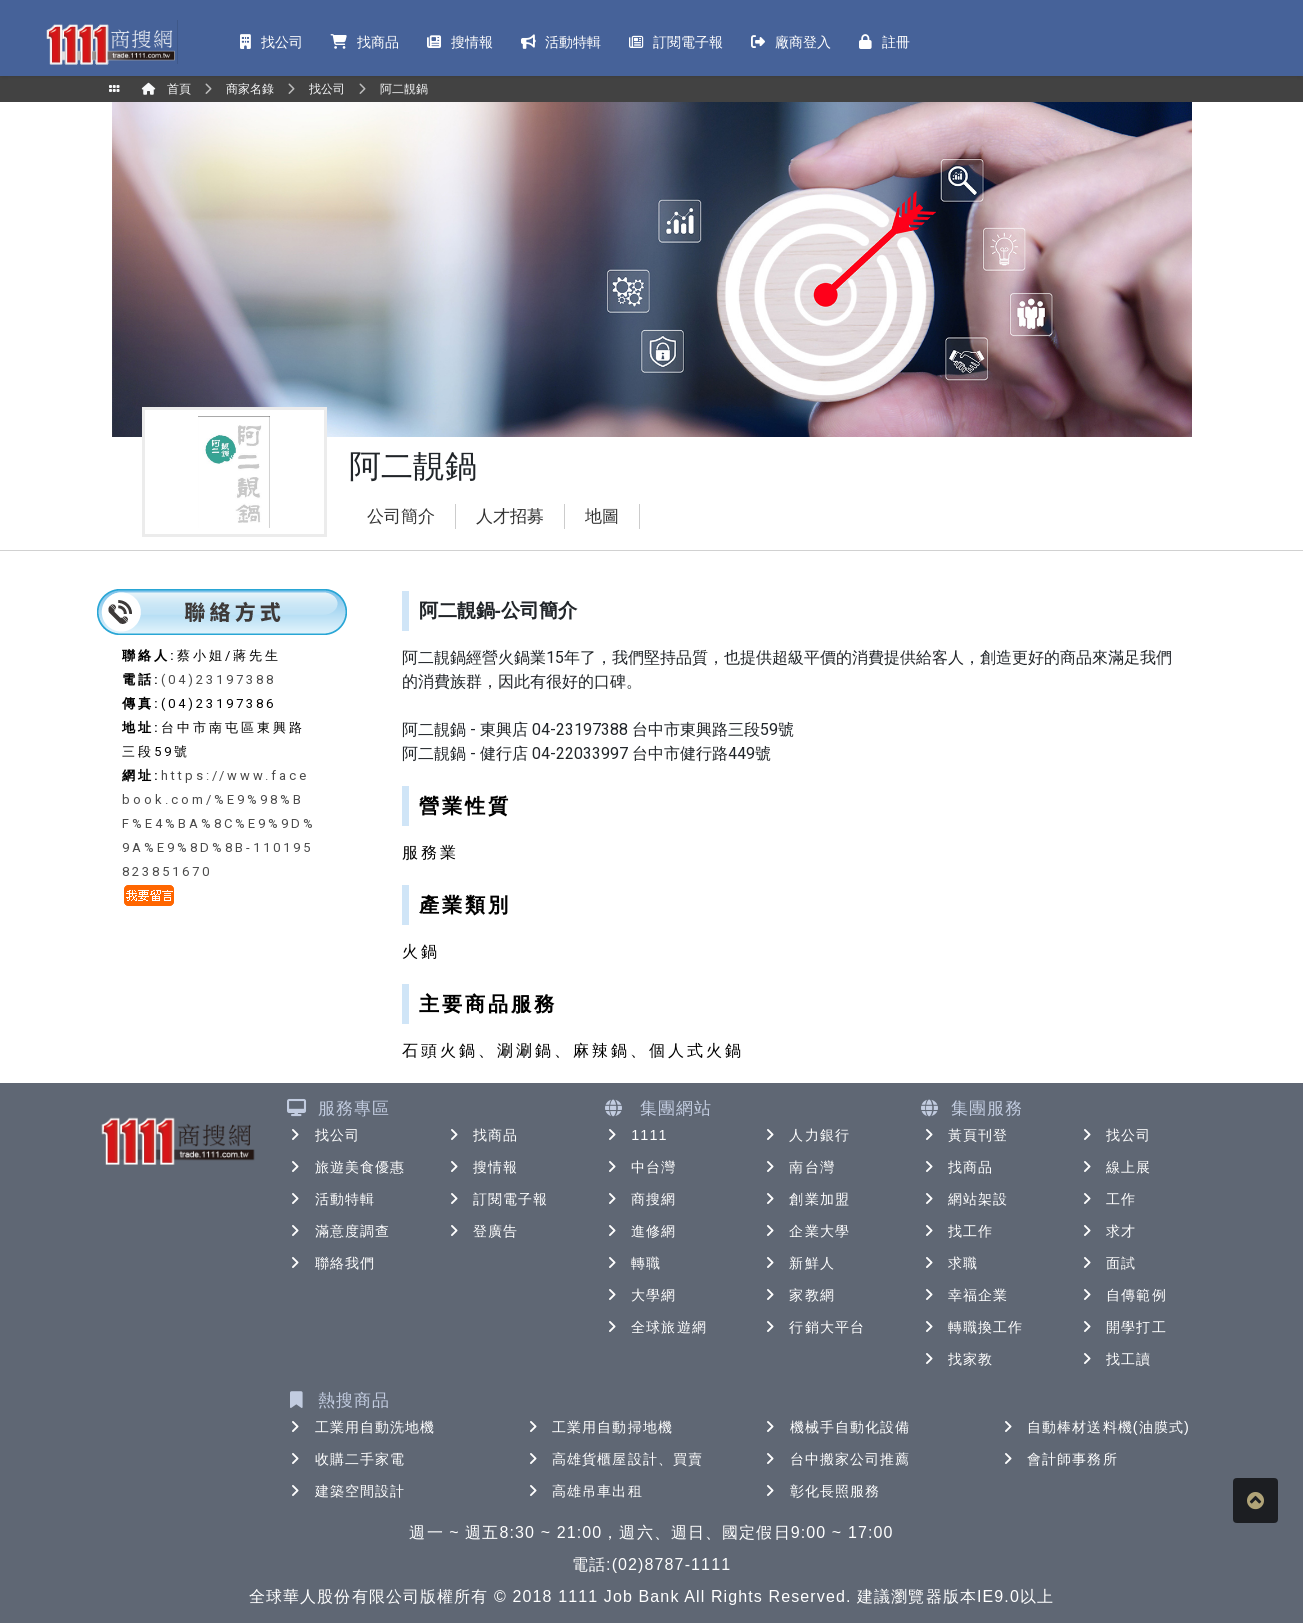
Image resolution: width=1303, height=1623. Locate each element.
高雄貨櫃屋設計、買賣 (613, 1459)
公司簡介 (401, 516)
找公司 (323, 1135)
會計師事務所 (1058, 1459)
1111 (635, 1135)
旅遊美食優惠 (346, 1167)
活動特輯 (331, 1199)
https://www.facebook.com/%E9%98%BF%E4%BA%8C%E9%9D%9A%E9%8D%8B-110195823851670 (219, 823)
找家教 (956, 1359)
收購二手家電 (346, 1459)
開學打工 (1122, 1327)
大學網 (639, 1295)
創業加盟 (805, 1199)
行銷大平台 (813, 1327)
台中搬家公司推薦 (836, 1459)
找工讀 (1114, 1359)
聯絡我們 (331, 1263)
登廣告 (481, 1231)
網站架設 (964, 1199)
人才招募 (510, 516)
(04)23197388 (218, 679)
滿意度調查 (339, 1231)
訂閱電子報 (497, 1199)
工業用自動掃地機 (598, 1427)
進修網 (639, 1231)
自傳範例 (1122, 1295)
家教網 (797, 1295)
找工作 (956, 1231)
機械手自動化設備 (836, 1427)
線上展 (1114, 1167)
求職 (949, 1263)
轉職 (632, 1263)
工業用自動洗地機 (361, 1427)
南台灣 (797, 1167)
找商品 (481, 1135)
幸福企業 (964, 1295)
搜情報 (481, 1167)
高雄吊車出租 (583, 1491)
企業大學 (805, 1231)
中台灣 (639, 1167)
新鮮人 (797, 1263)
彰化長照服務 (821, 1491)
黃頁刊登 (964, 1135)
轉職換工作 (972, 1327)
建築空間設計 (346, 1491)
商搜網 (639, 1199)
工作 (1107, 1199)
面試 (1107, 1263)
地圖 (602, 516)
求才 (1107, 1231)
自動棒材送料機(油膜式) (1094, 1427)
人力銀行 (805, 1135)
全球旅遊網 (655, 1327)
